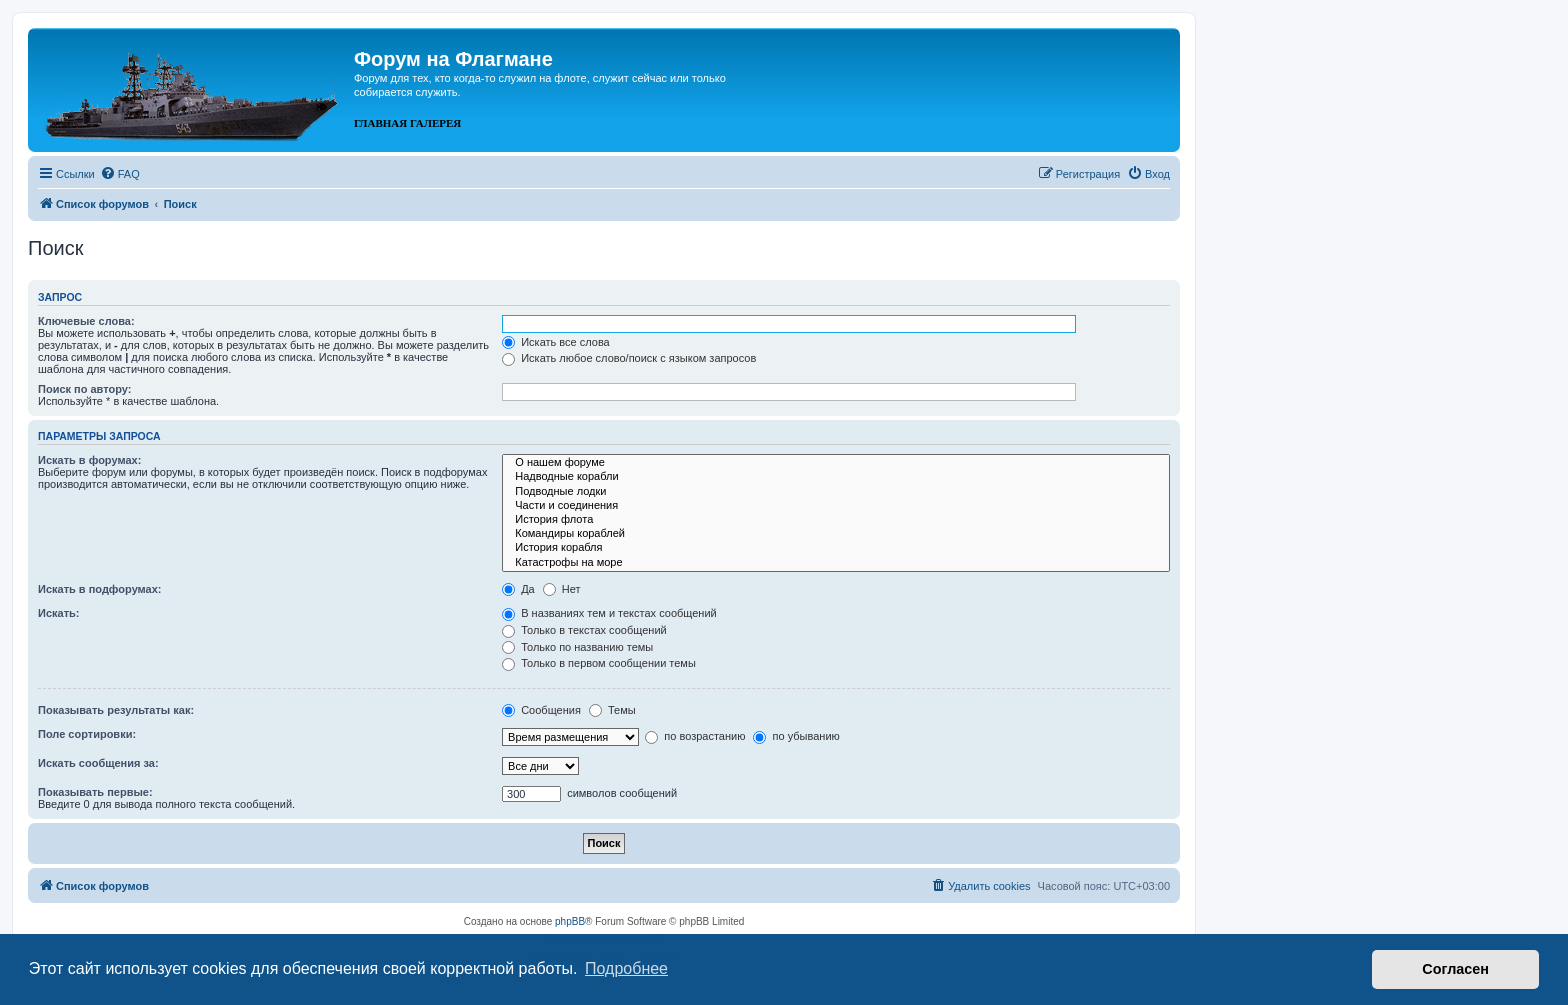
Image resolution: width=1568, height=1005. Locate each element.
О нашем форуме (836, 463)
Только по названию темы (577, 647)
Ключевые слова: (86, 321)
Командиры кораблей (836, 534)
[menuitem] (120, 174)
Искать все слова (556, 342)
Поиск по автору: (84, 389)
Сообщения (541, 710)
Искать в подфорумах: (100, 589)
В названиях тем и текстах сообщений (609, 613)
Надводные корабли (836, 477)
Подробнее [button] (626, 968)
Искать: (58, 613)
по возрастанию (695, 736)
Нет (562, 589)
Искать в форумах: (89, 460)
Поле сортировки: (87, 734)
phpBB (570, 921)
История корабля (836, 548)
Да (518, 589)
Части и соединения (836, 506)
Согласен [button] (1455, 969)
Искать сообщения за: (98, 763)
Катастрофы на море (836, 563)
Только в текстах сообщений (584, 630)
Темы (612, 710)
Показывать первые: (95, 792)
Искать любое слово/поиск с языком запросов (629, 358)
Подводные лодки (836, 492)
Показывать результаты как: (116, 710)
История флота (836, 520)
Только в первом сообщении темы (599, 663)
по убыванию (796, 736)
